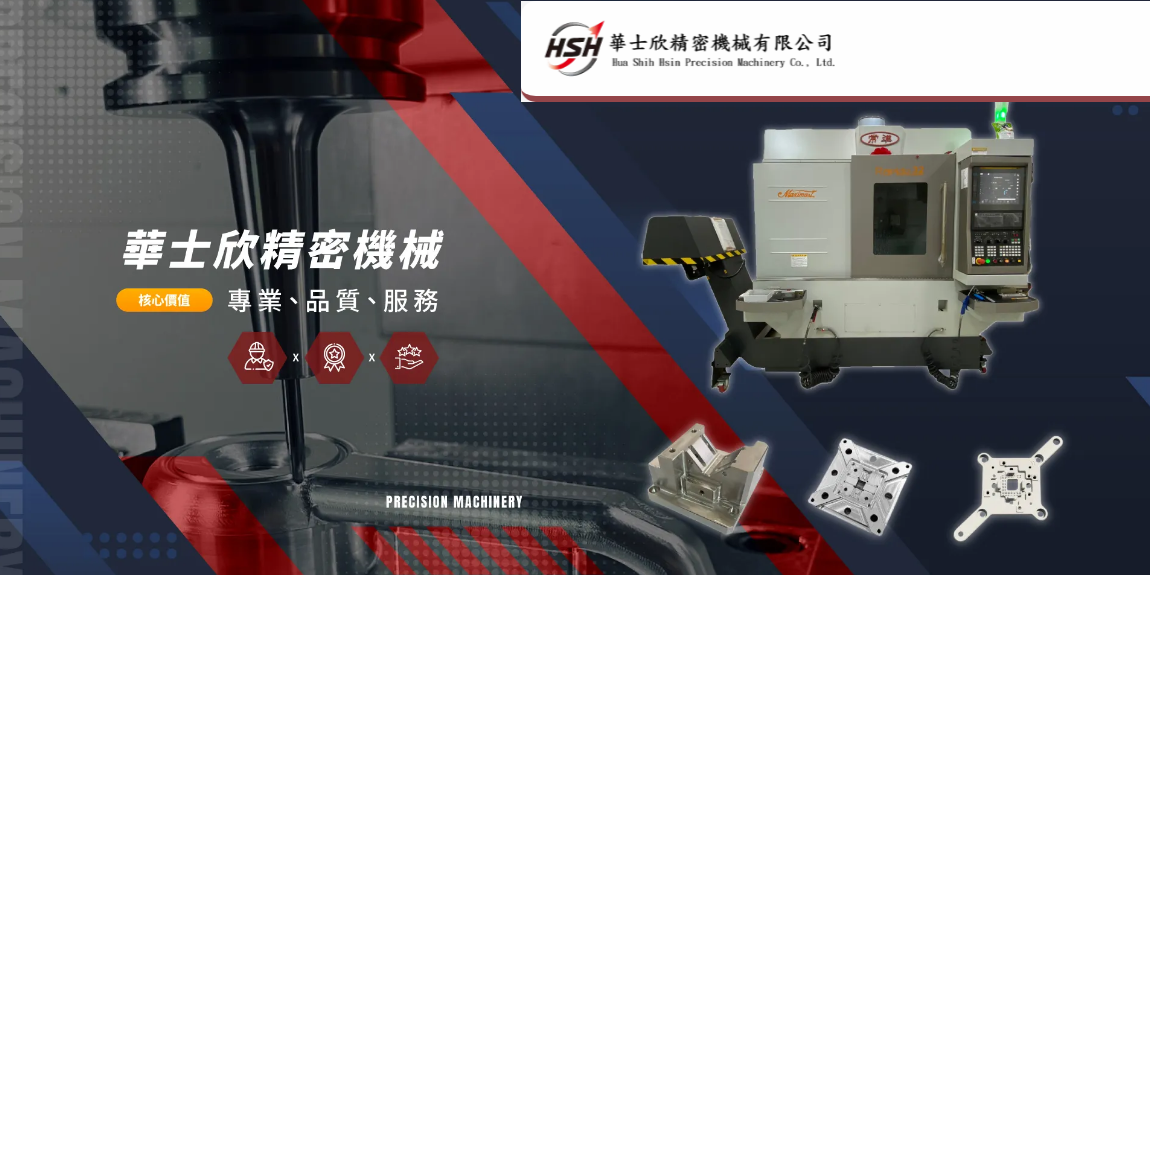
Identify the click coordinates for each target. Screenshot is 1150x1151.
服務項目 (757, 75)
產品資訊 (949, 75)
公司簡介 (661, 75)
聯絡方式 (1045, 75)
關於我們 (853, 75)
